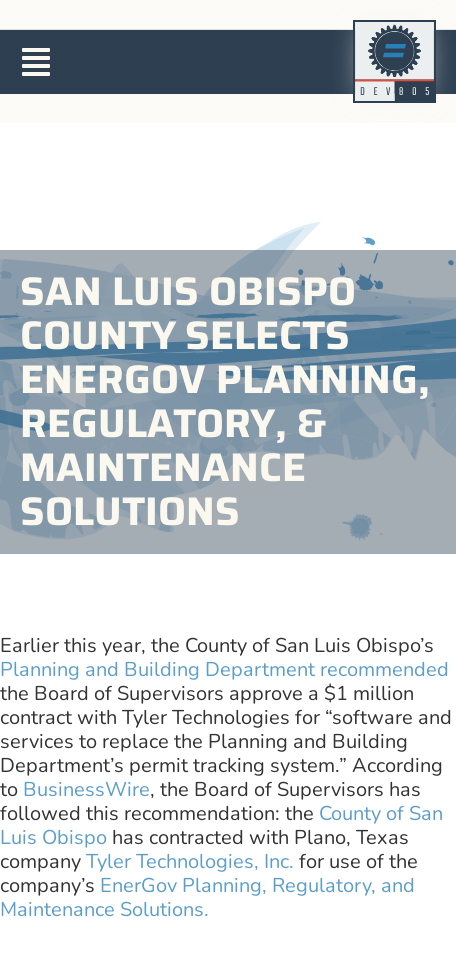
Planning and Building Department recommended (224, 669)
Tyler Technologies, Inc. (190, 861)
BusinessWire (86, 789)
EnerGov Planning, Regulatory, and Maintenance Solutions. (207, 897)
